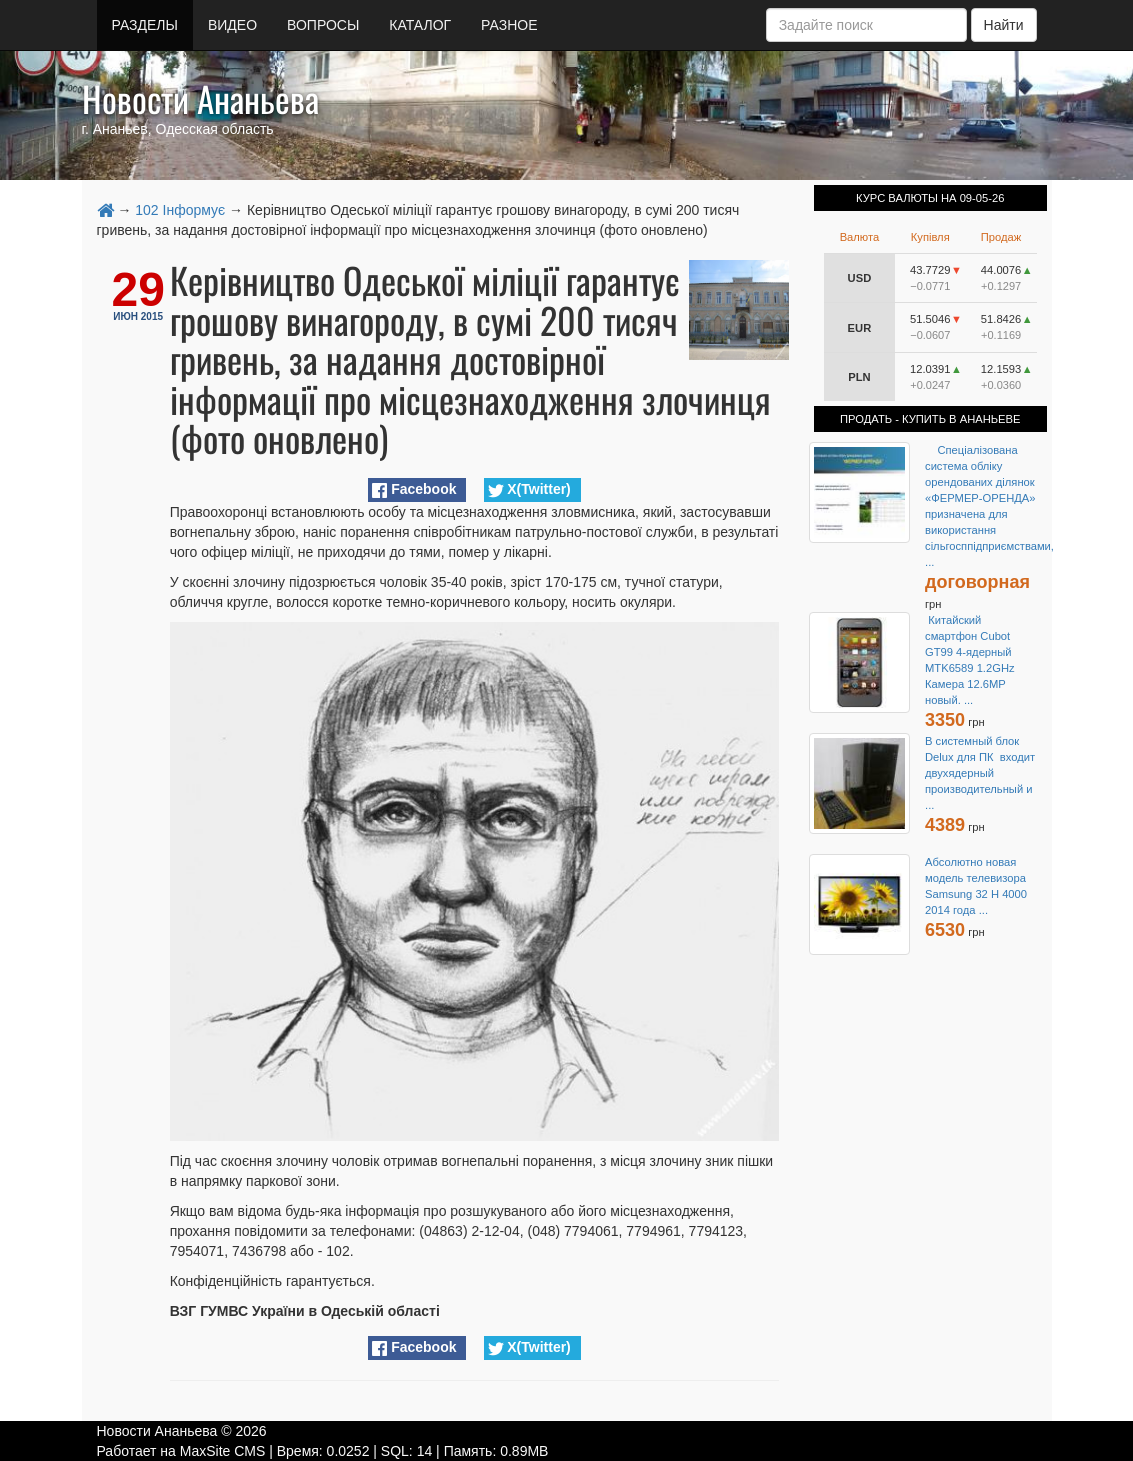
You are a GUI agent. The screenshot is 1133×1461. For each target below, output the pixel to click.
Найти (1004, 25)
